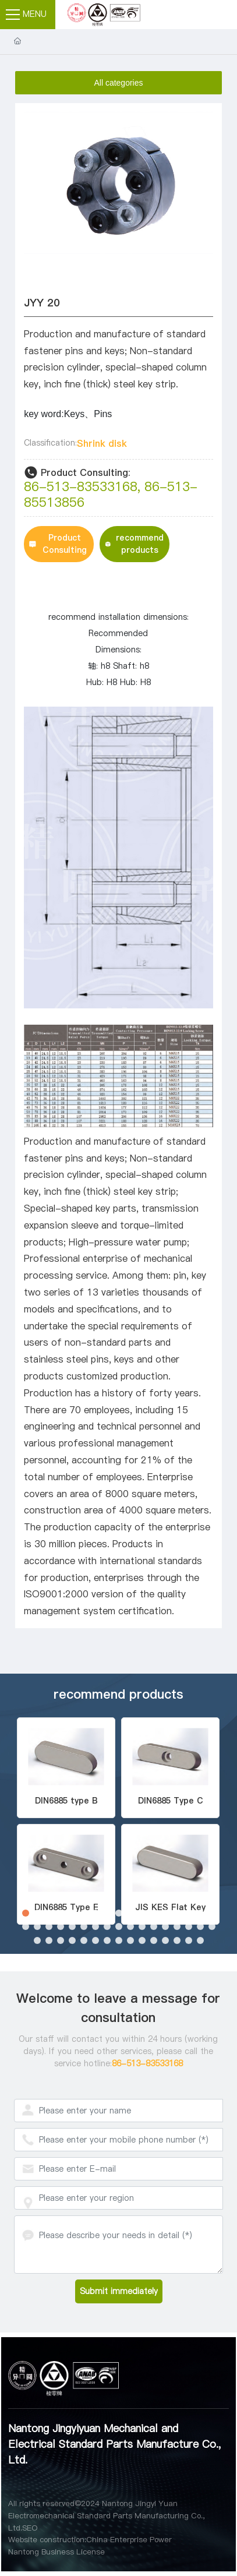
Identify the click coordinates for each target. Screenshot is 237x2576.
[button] (25, 1913)
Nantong (23, 2551)
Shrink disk (102, 443)
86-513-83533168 (80, 486)
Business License (73, 2551)
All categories (118, 82)
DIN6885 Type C (170, 1800)
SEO (29, 2527)
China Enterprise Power (129, 2539)
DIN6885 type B (66, 1800)
